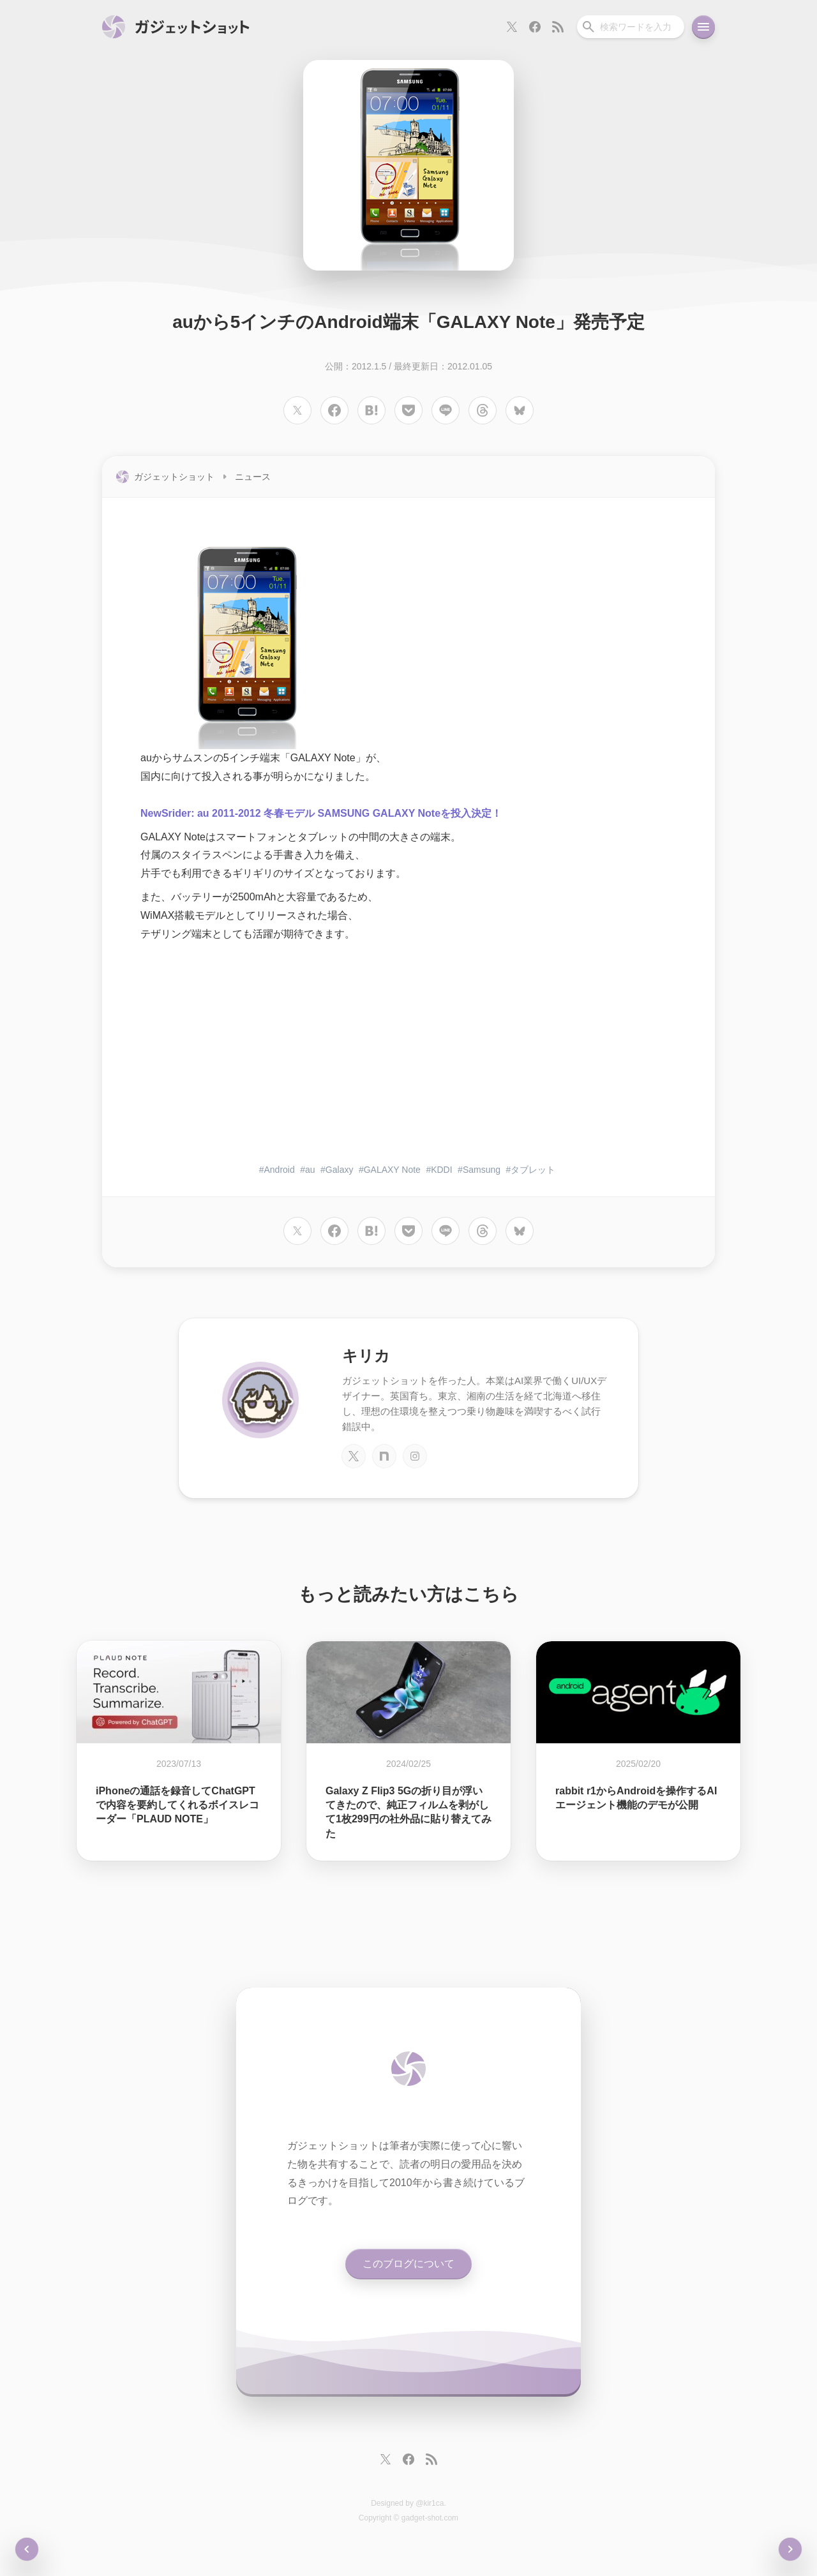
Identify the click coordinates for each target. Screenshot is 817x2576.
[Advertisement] (408, 1054)
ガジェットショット (174, 477)
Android (279, 1170)
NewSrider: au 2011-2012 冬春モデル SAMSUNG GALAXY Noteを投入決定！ (321, 813)
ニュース (253, 477)
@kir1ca (430, 2503)
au (310, 1170)
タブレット (533, 1170)
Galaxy (340, 1170)
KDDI (441, 1170)
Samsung (481, 1170)
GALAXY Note (392, 1170)
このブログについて (408, 2263)
